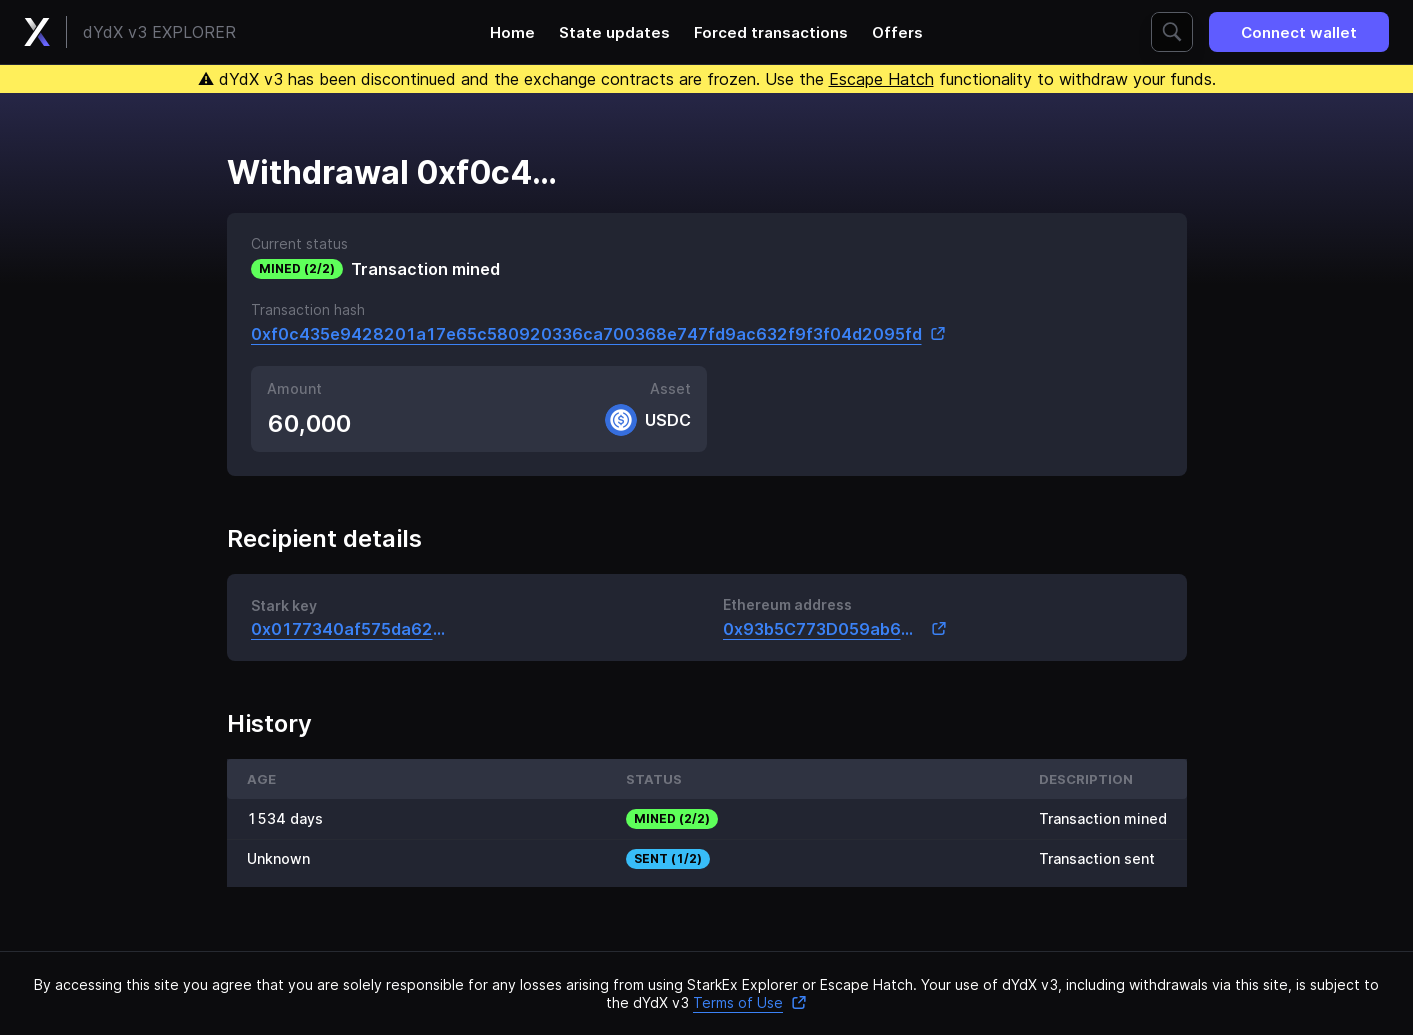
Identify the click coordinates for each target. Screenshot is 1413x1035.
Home (512, 32)
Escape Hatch (881, 79)
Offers (897, 32)
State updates (614, 32)
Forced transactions (771, 32)
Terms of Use (750, 1002)
